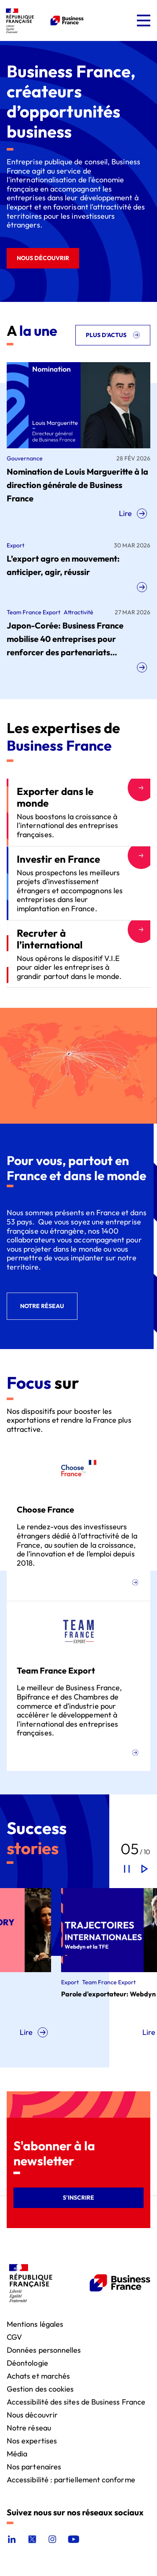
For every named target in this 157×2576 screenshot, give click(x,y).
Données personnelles (44, 2350)
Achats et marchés (38, 2375)
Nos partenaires (34, 2466)
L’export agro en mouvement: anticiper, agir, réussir (63, 565)
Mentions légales (35, 2324)
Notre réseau (29, 2427)
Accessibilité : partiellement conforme (71, 2479)
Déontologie (27, 2362)
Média (17, 2453)
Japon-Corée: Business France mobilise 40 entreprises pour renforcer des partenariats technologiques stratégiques (65, 639)
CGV (14, 2337)
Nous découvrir (32, 2414)
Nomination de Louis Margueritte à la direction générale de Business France (77, 484)
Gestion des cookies (40, 2388)
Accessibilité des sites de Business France (76, 2401)
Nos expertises (32, 2440)
